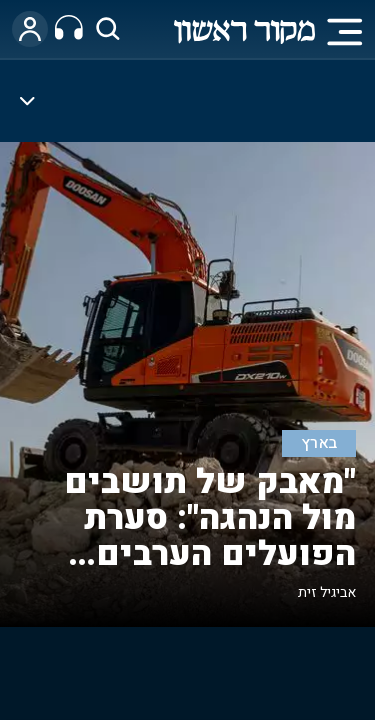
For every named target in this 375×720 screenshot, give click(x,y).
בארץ (319, 443)
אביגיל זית (327, 592)
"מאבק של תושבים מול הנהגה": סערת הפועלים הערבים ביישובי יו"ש (210, 536)
